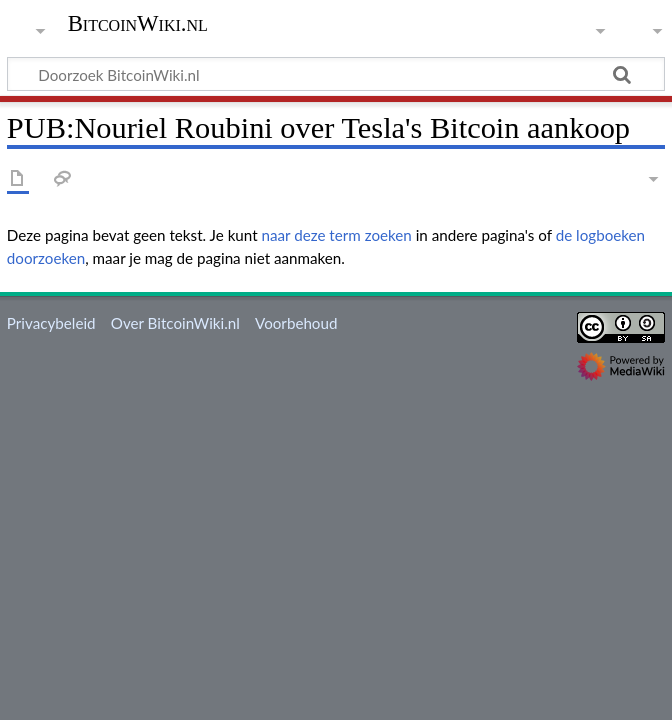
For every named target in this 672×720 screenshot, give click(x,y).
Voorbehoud (296, 323)
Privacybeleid (51, 323)
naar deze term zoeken (337, 235)
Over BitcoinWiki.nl (175, 323)
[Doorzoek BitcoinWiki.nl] (336, 74)
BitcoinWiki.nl (138, 24)
